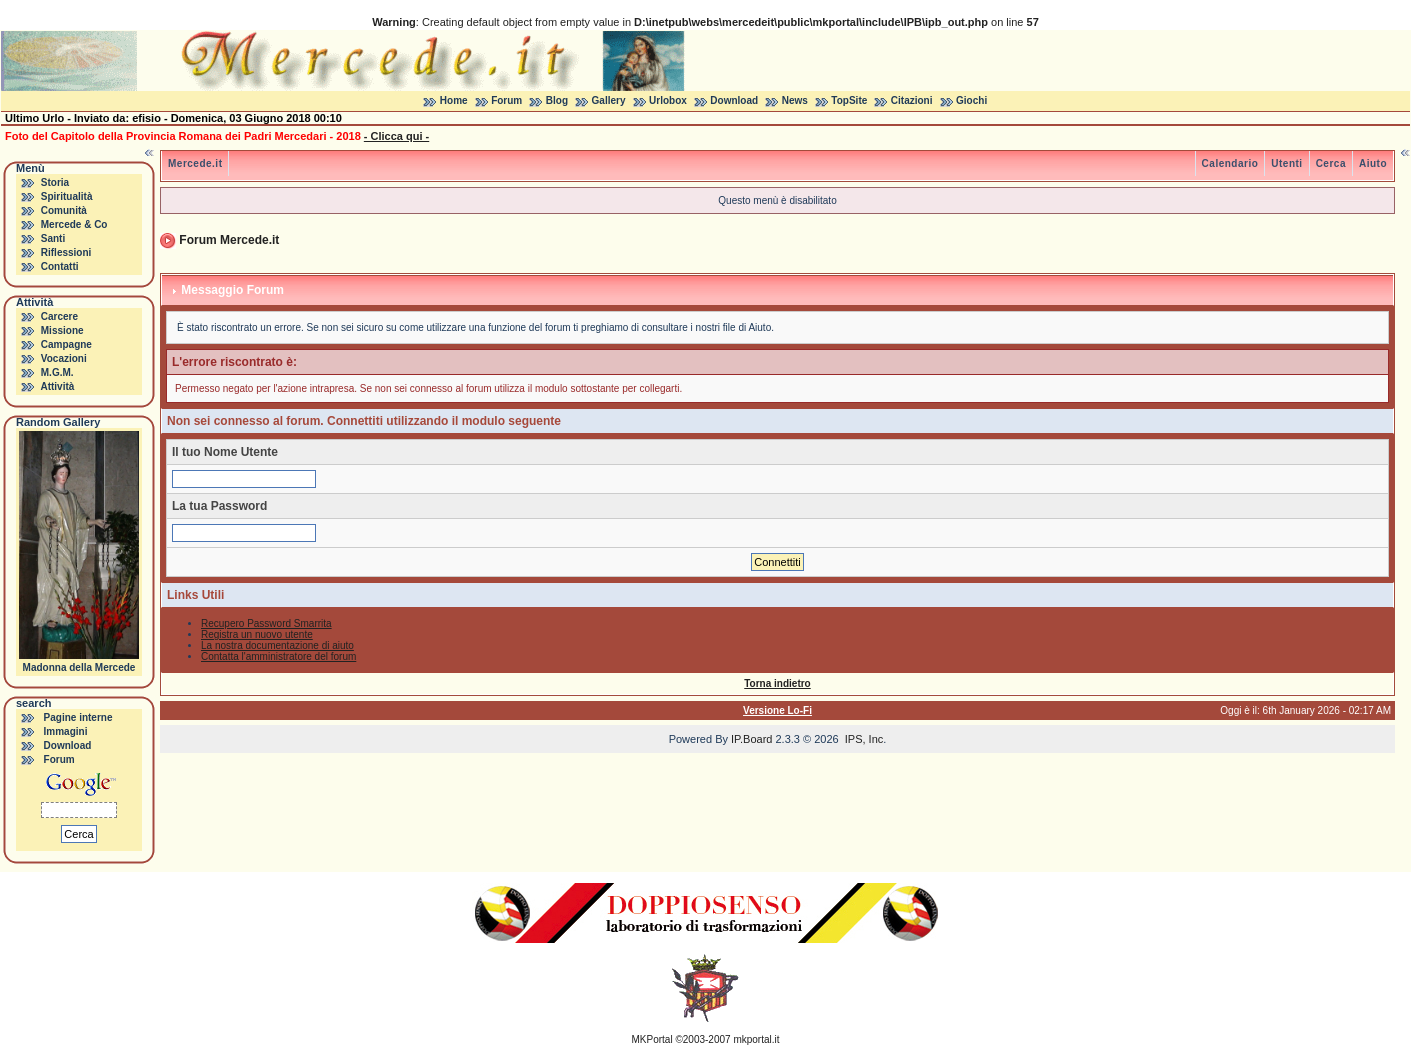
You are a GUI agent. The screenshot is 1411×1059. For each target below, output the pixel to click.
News (795, 100)
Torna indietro (777, 683)
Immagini (66, 731)
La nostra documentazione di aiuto (277, 645)
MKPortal (652, 1039)
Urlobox (668, 100)
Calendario (1230, 163)
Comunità (64, 210)
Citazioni (912, 100)
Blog (557, 100)
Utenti (1286, 163)
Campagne (66, 344)
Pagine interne (78, 717)
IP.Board (751, 739)
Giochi (971, 100)
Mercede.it (195, 163)
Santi (53, 238)
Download (734, 100)
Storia (55, 182)
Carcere (59, 316)
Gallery (609, 100)
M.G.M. (57, 372)
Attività (57, 386)
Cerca (1331, 163)
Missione (62, 330)
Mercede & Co (74, 224)
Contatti (60, 266)
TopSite (849, 100)
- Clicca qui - (396, 136)
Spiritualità (67, 196)
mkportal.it (756, 1039)
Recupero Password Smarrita (266, 623)
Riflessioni (66, 252)
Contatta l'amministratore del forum (278, 656)
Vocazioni (64, 358)
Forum (506, 100)
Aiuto (1373, 163)
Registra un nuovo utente (257, 634)
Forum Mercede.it (229, 240)
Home (454, 100)
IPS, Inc (864, 739)
